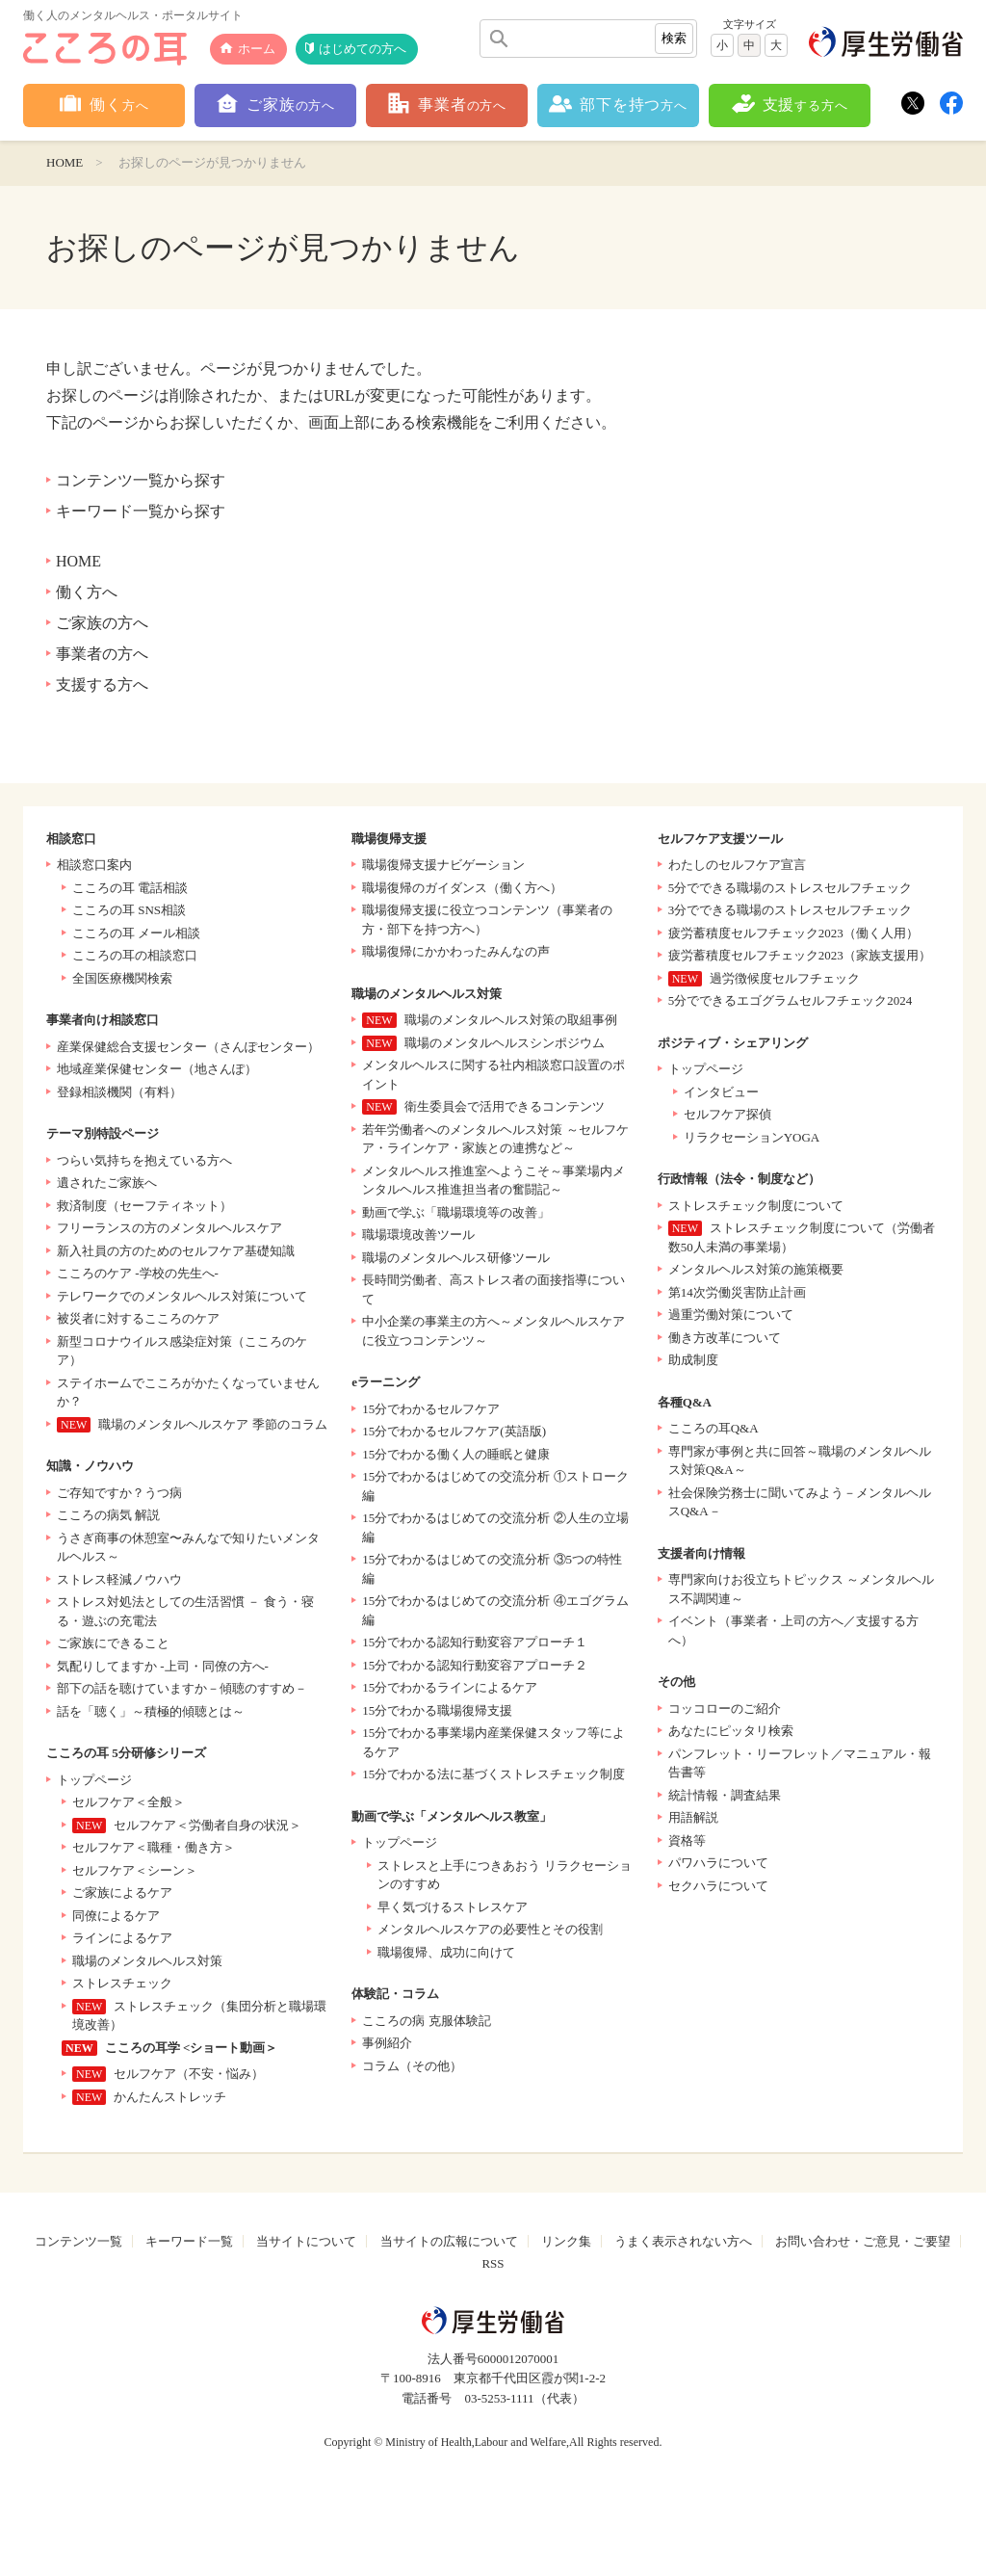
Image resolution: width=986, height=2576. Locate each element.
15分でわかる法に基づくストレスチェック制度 (493, 1774)
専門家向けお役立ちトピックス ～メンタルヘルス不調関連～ (801, 1589)
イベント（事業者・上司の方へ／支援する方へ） (793, 1630)
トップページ (94, 1780)
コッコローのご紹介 (724, 1708)
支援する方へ (102, 684)
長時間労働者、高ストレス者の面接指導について (493, 1289)
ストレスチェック (122, 1983)
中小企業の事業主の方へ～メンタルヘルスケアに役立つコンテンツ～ (493, 1331)
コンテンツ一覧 (78, 2241)
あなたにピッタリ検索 (730, 1730)
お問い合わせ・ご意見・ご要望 (862, 2241)
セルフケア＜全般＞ (128, 1802)
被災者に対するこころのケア (138, 1318)
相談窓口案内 (94, 864)
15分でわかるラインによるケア (449, 1687)
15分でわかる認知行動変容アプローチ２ (474, 1665)
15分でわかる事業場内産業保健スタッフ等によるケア (493, 1742)
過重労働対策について (730, 1314)
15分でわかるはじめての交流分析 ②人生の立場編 (495, 1527)
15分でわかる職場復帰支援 (437, 1710)
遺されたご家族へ (107, 1182)
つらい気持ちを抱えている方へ (144, 1160)
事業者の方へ (102, 653)
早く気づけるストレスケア (452, 1907)
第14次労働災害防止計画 (737, 1292)
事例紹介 (387, 2043)
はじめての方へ (362, 48)
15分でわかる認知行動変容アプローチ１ (474, 1642)
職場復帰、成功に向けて (446, 1952)
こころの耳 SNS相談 (129, 910)
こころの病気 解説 (108, 1515)
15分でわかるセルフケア (431, 1409)
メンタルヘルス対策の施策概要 (755, 1269)
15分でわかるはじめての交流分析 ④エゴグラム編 (495, 1610)
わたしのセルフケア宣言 (737, 864)
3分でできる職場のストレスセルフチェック (790, 910)
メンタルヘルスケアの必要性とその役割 (490, 1929)
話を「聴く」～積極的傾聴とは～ (151, 1711)
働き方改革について (724, 1337)
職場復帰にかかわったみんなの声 (456, 951)
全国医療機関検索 (122, 978)
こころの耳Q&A (713, 1428)
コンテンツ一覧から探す (140, 480)
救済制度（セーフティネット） (144, 1205)
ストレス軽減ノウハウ (119, 1579)
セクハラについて (718, 1886)
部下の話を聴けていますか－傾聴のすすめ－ (182, 1688)
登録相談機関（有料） (119, 1092)
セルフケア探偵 (727, 1114)
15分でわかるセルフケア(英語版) (454, 1431)
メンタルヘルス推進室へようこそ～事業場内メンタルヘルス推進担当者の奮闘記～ (493, 1180)
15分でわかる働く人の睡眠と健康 (456, 1454)
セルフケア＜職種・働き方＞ (153, 1847)
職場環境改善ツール (418, 1234)
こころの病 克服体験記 (426, 2020)
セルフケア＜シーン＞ (134, 1870)
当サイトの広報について (449, 2241)
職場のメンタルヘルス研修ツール (456, 1257)
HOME (64, 162)
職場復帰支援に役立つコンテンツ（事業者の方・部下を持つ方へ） (487, 919)
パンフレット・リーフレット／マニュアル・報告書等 (799, 1763)
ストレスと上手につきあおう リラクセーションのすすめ (504, 1875)
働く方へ (86, 592)
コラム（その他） (412, 2066)
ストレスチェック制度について (755, 1205)
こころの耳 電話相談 (130, 888)
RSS (492, 2263)
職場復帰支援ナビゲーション (443, 864)
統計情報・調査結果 (724, 1795)
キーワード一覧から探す (140, 511)
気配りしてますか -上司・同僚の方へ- (163, 1666)
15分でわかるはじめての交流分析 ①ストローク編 (495, 1486)
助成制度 (693, 1360)
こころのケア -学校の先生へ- (138, 1273)
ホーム (256, 48)
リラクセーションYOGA (752, 1137)
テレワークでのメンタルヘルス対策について (182, 1296)
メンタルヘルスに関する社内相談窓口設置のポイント (493, 1074)
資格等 (687, 1840)
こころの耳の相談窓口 (134, 955)
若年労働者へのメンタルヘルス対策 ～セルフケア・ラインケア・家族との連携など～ (495, 1139)
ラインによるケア (122, 1938)
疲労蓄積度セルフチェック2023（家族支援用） (799, 955)
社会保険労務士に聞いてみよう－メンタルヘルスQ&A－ (799, 1502)
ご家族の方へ (102, 623)
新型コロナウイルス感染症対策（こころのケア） (182, 1351)
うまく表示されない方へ (683, 2241)
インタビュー (721, 1092)
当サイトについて (306, 2241)
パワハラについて (718, 1862)
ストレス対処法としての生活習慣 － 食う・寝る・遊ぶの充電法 (185, 1611)
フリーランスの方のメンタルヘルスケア (169, 1228)
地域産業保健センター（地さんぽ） (157, 1069)
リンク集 (566, 2241)
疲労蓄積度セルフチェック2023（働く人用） (793, 933)
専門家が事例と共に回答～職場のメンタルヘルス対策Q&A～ (799, 1461)
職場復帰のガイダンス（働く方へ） (462, 888)
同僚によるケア (116, 1915)
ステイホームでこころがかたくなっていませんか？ (188, 1392)
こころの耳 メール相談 (136, 933)
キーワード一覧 (189, 2241)
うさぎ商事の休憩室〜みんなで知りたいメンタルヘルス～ (188, 1547)
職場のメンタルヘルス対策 (147, 1961)
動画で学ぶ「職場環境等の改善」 (456, 1212)
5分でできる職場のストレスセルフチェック (790, 888)
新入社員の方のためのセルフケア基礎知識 (176, 1251)
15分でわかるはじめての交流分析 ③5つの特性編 (492, 1569)
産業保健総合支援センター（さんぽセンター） (188, 1046)
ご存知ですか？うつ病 (119, 1492)
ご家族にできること (113, 1643)
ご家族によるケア (122, 1892)
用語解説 (693, 1817)
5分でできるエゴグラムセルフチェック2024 (790, 1000)
